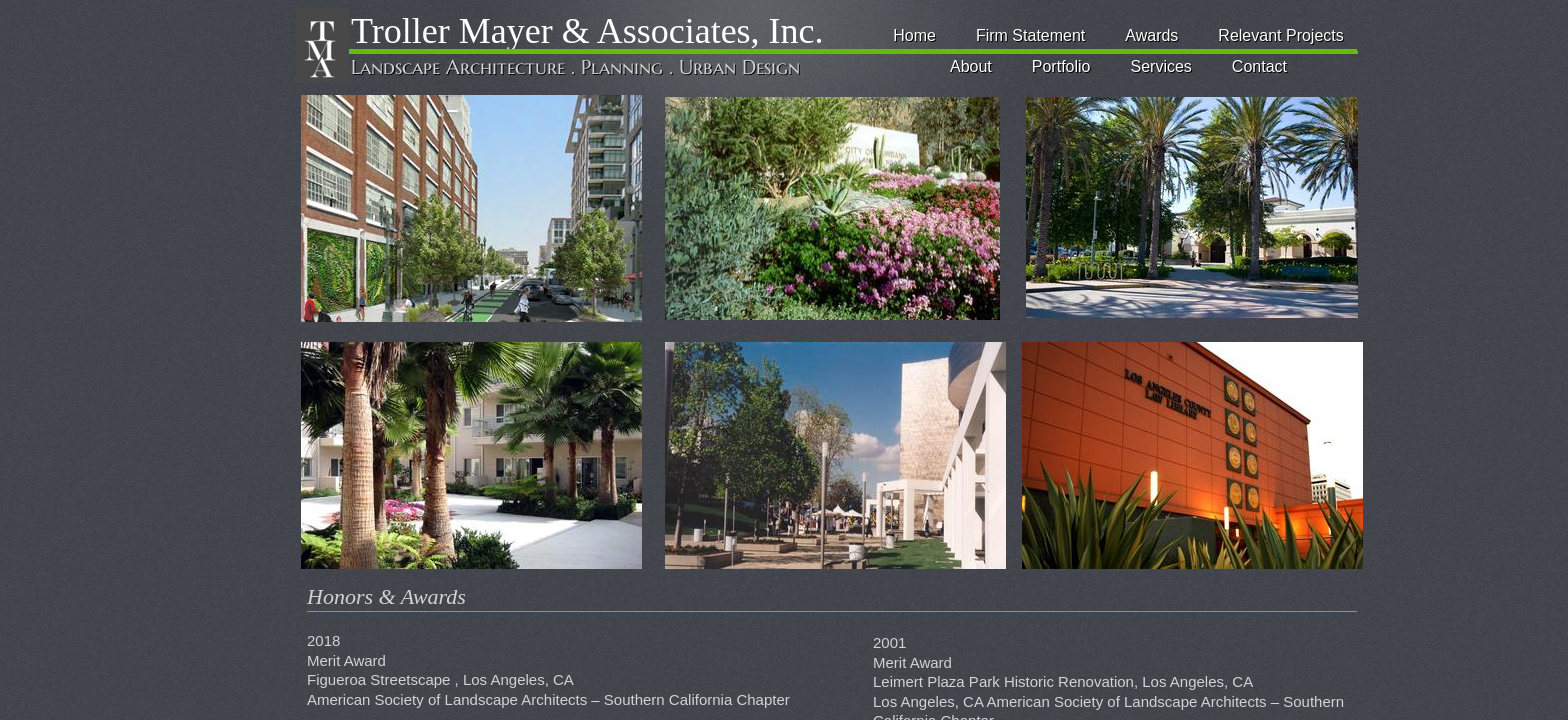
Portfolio (1061, 66)
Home (914, 35)
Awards (1151, 35)
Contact (1259, 66)
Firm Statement (1030, 35)
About (971, 66)
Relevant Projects (1280, 35)
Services (1161, 66)
